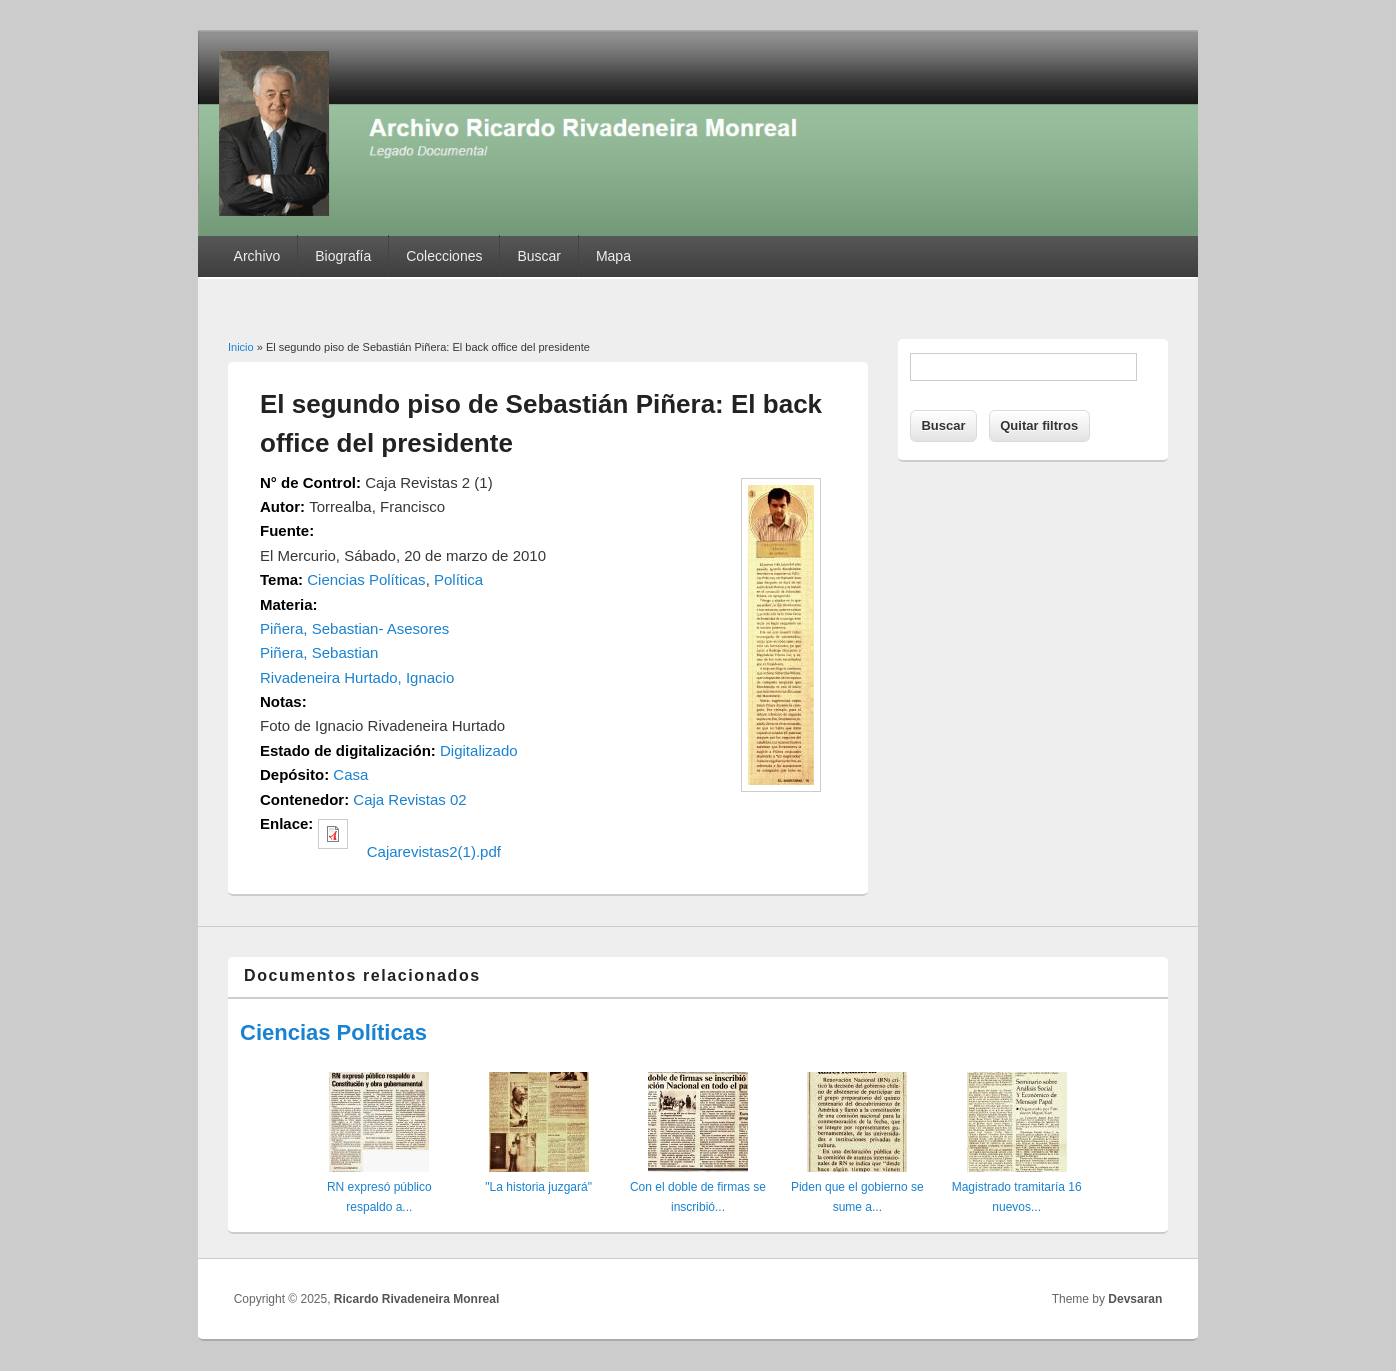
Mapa (613, 256)
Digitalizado (479, 750)
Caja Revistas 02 (409, 799)
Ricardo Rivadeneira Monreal (416, 1299)
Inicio (241, 347)
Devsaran (1135, 1299)
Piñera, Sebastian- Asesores (354, 628)
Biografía (343, 256)
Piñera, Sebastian (319, 652)
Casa (350, 774)
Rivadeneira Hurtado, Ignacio (357, 677)
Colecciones (444, 256)
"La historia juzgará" (538, 1187)
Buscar (539, 256)
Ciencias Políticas (366, 579)
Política (458, 579)
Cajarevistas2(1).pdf (434, 851)
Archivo (257, 256)
